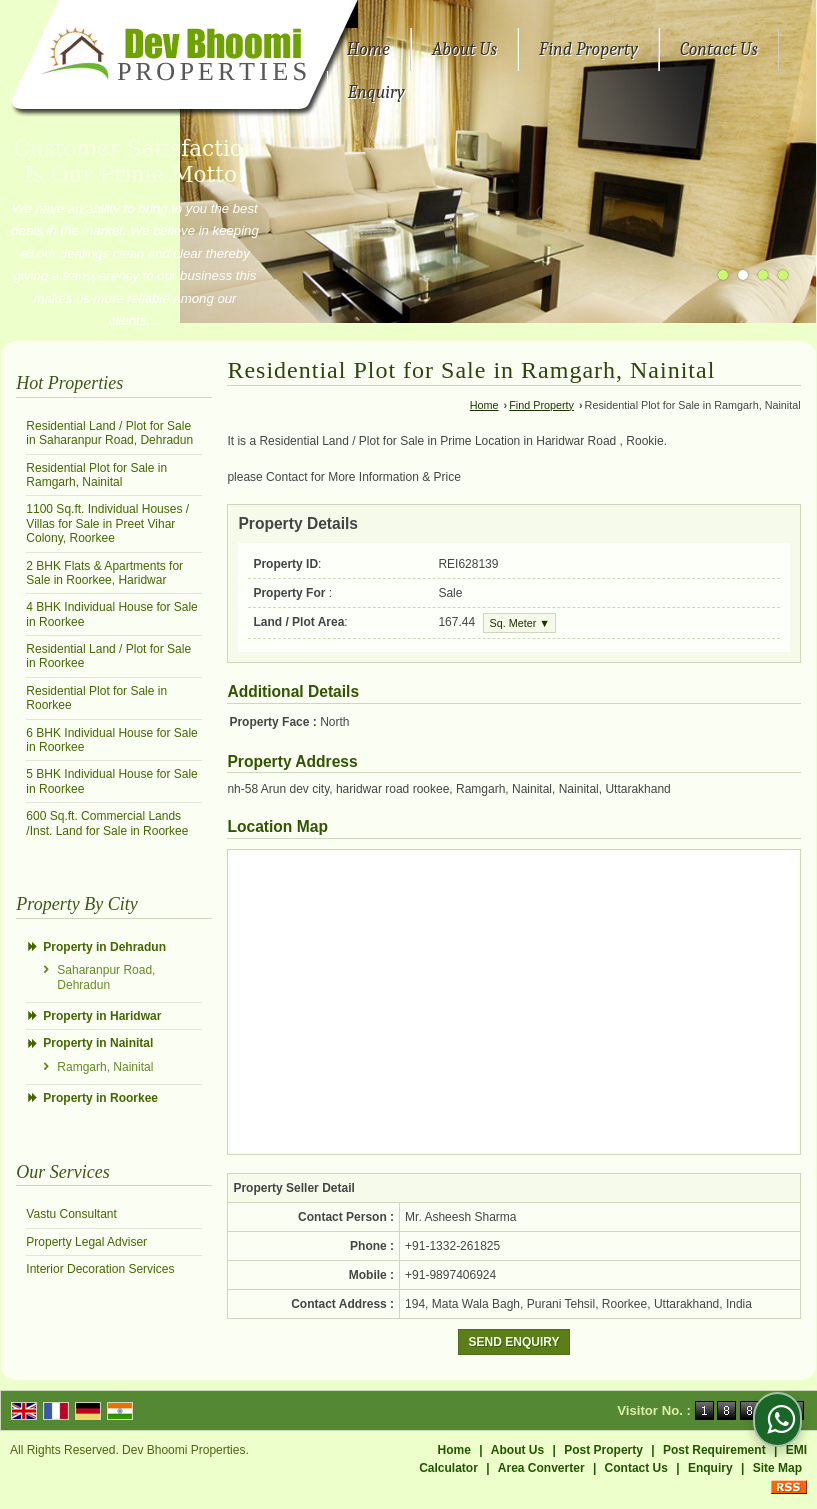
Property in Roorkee (100, 1098)
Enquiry (376, 92)
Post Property (603, 1450)
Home (368, 49)
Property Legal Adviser (86, 1242)
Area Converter (541, 1468)
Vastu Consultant (71, 1214)
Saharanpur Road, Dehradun (106, 977)
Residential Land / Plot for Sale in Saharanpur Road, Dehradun (109, 433)
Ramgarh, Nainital (105, 1067)
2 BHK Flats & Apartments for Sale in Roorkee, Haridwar (104, 573)
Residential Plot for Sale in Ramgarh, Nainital (96, 475)
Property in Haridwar (102, 1016)
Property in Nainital (98, 1043)
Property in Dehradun (104, 947)
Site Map (777, 1468)
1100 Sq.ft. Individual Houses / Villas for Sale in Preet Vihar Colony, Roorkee (107, 523)
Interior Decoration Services (100, 1269)
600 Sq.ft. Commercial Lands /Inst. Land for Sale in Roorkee (107, 823)
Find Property (588, 49)
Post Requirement (714, 1450)
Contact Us (719, 49)
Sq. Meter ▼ (519, 623)
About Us (464, 49)
